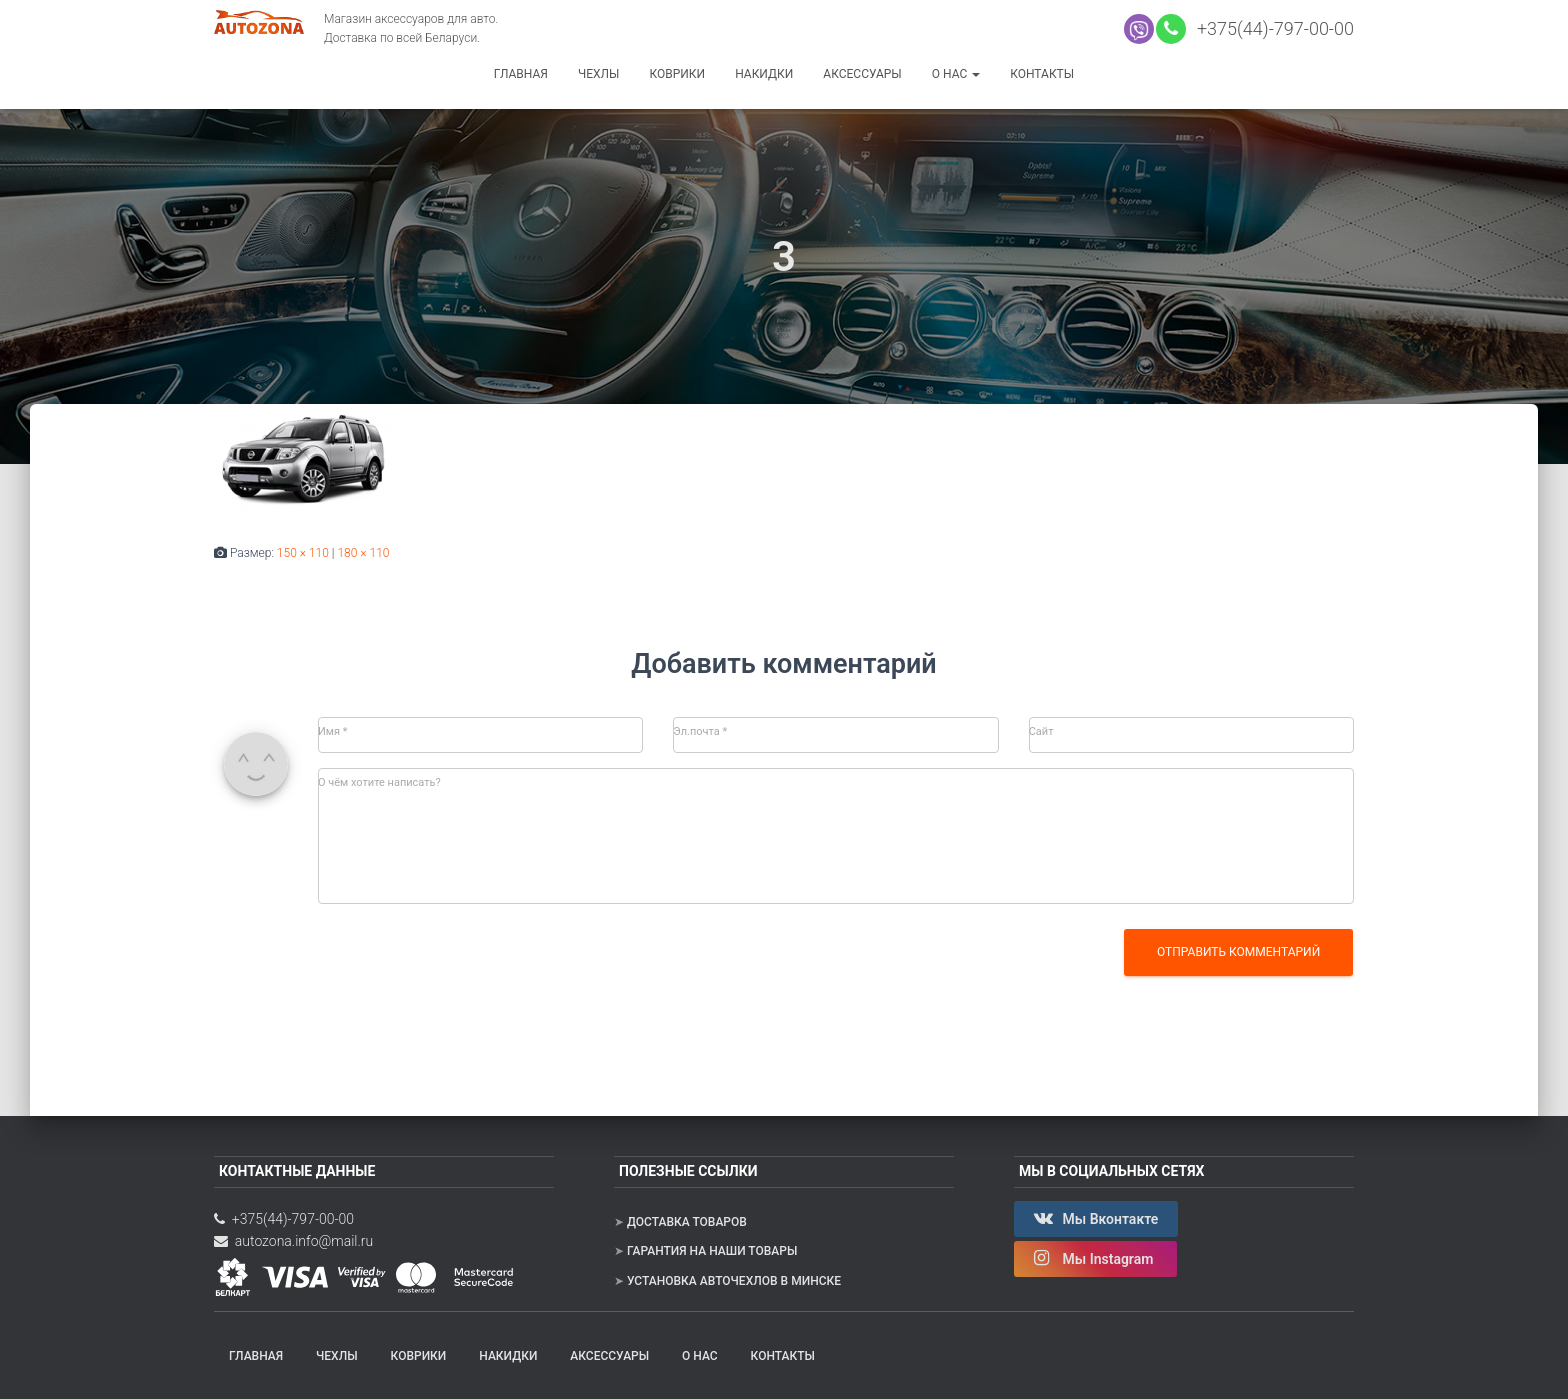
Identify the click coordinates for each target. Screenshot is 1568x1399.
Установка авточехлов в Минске (734, 1281)
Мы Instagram (1095, 1258)
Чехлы (599, 74)
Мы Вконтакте (1096, 1218)
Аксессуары (862, 74)
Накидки (764, 74)
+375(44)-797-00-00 (1271, 28)
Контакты (1042, 74)
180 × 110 (363, 553)
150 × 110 (303, 553)
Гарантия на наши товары (712, 1251)
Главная (521, 74)
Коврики (677, 74)
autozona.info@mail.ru (293, 1241)
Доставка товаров (687, 1222)
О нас (956, 74)
